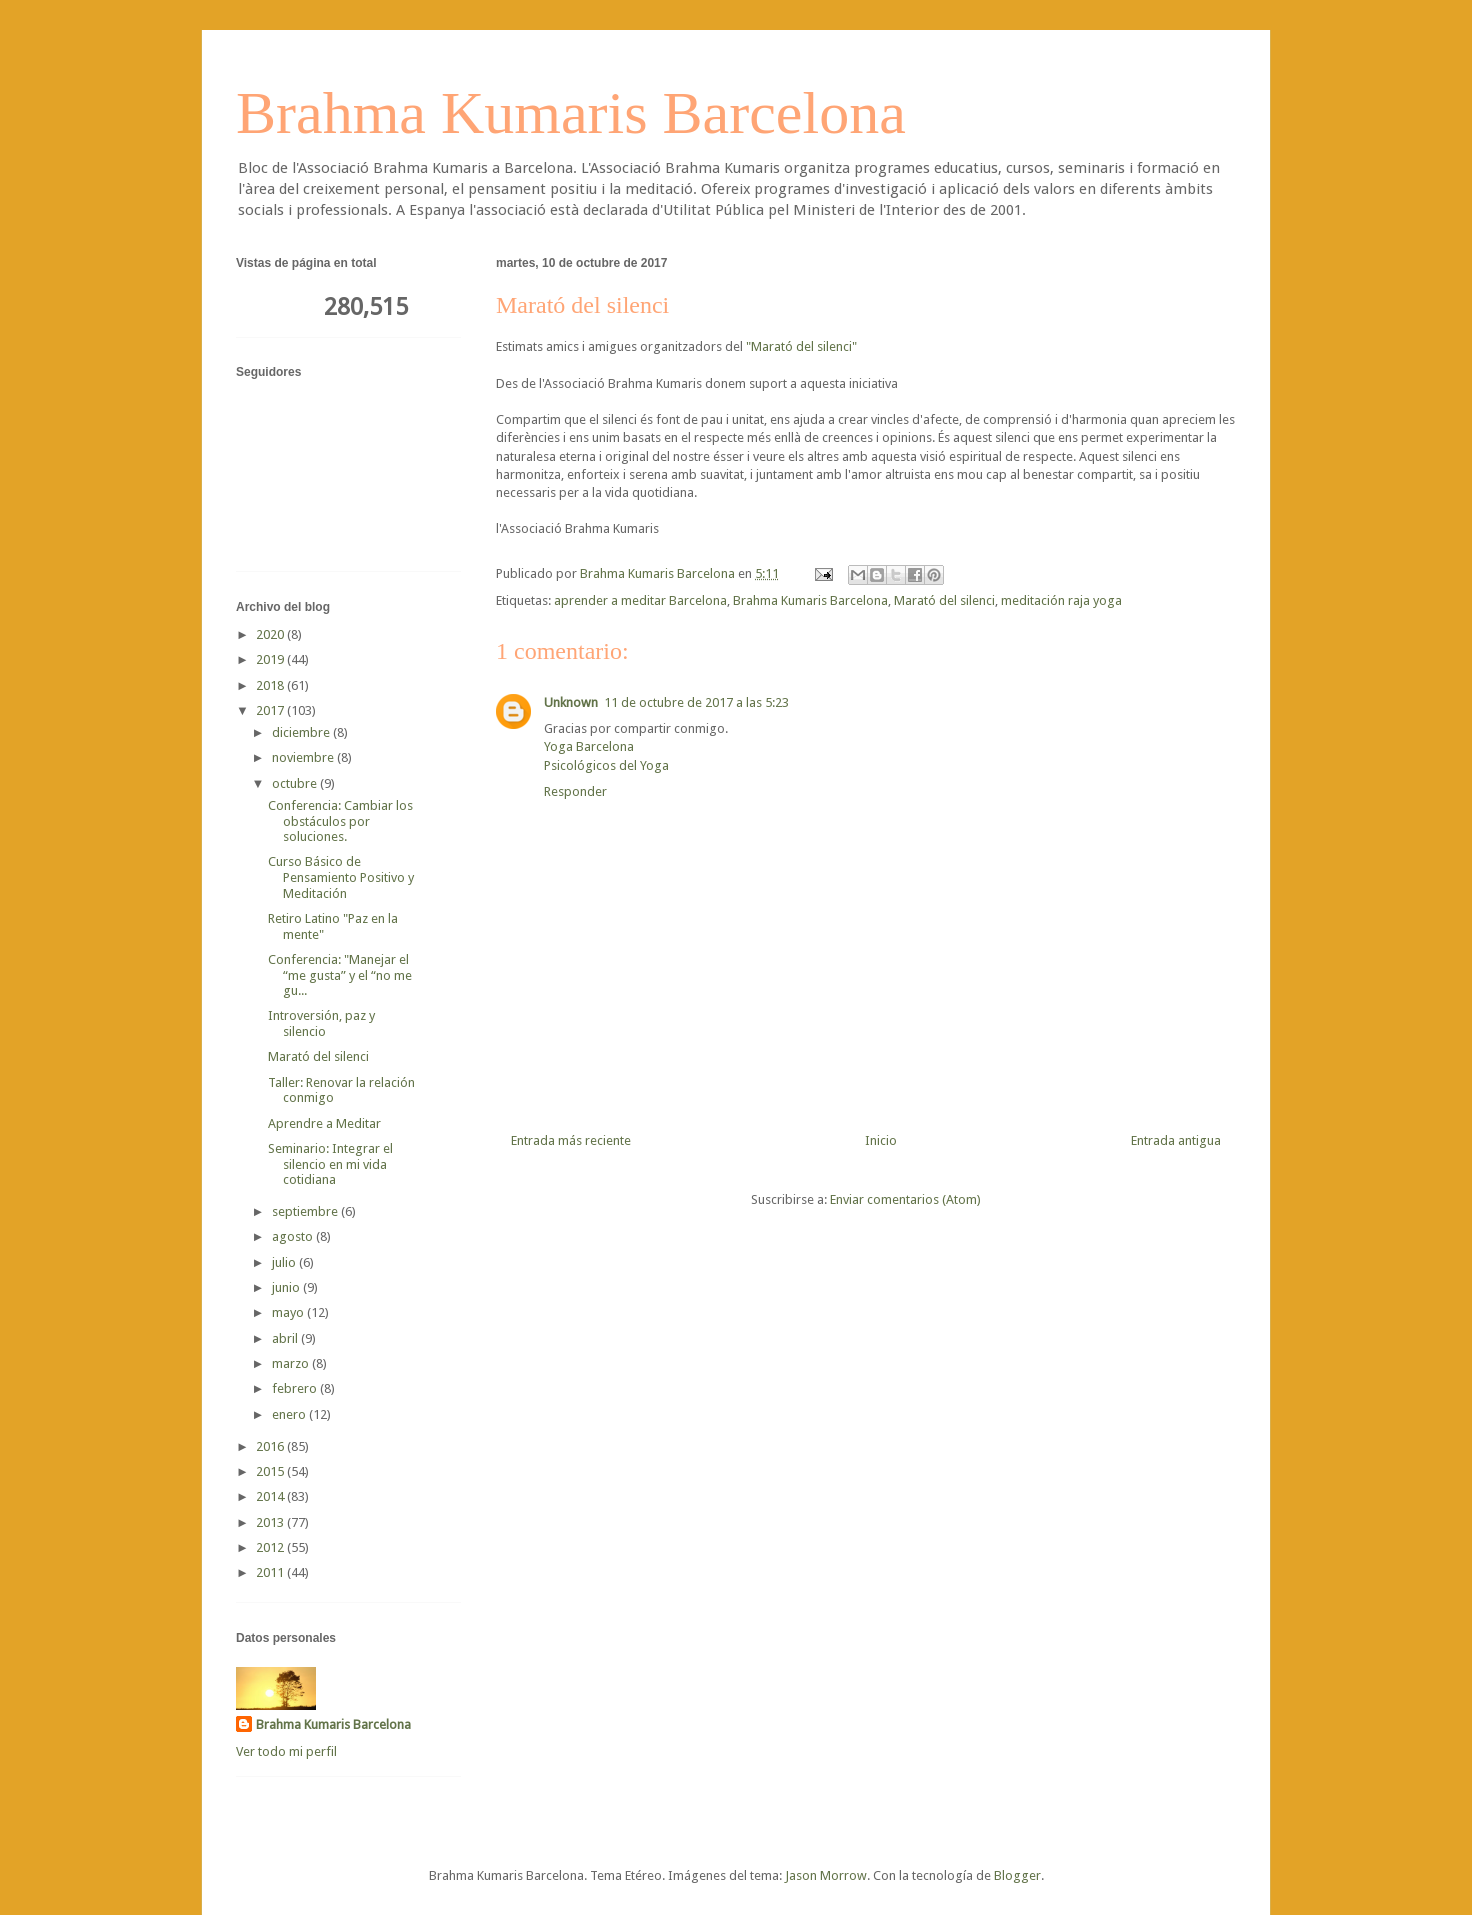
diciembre (302, 732)
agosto (294, 1236)
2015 (271, 1471)
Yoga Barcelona (589, 746)
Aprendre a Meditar (324, 1123)
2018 (271, 685)
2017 (271, 710)
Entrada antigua (1176, 1140)
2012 (271, 1547)
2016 (271, 1446)
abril (286, 1338)
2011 (271, 1572)
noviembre (304, 757)
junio (287, 1287)
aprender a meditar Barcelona (640, 600)
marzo (292, 1363)
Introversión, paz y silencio (321, 1023)
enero (290, 1414)
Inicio (881, 1140)
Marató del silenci (944, 600)
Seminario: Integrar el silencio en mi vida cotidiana (330, 1164)
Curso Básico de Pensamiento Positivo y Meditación (341, 877)
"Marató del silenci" (801, 346)
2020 (271, 634)
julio (285, 1262)
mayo (289, 1312)
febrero (296, 1388)
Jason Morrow (826, 1875)
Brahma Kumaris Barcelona (571, 113)
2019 (271, 659)
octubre (296, 783)
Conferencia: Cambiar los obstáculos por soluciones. (340, 821)
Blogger (1017, 1875)
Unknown (571, 702)
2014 (271, 1496)
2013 (271, 1522)
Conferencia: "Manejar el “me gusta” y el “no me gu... (340, 975)
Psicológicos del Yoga (606, 765)
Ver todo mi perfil (286, 1751)
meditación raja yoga (1061, 600)
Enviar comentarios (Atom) (905, 1199)
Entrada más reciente (571, 1140)
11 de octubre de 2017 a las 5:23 (696, 702)
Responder (575, 791)
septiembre (306, 1211)
